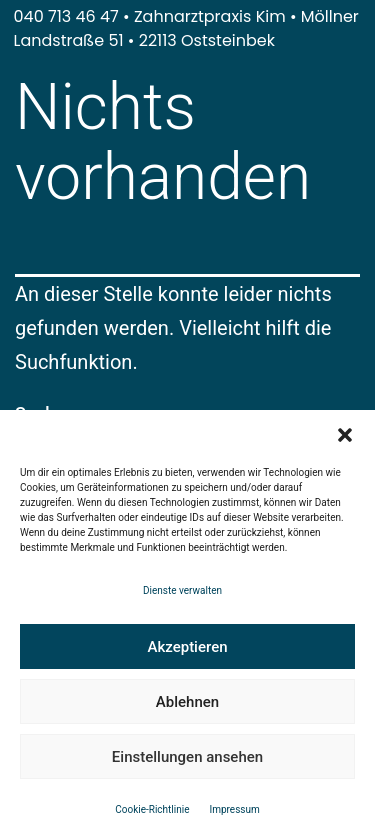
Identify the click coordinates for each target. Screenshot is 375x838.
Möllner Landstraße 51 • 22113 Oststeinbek (186, 28)
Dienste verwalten (182, 590)
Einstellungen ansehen (187, 757)
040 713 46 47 (66, 16)
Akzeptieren (187, 647)
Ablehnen (187, 702)
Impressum (234, 809)
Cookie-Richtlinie (152, 809)
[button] (345, 435)
